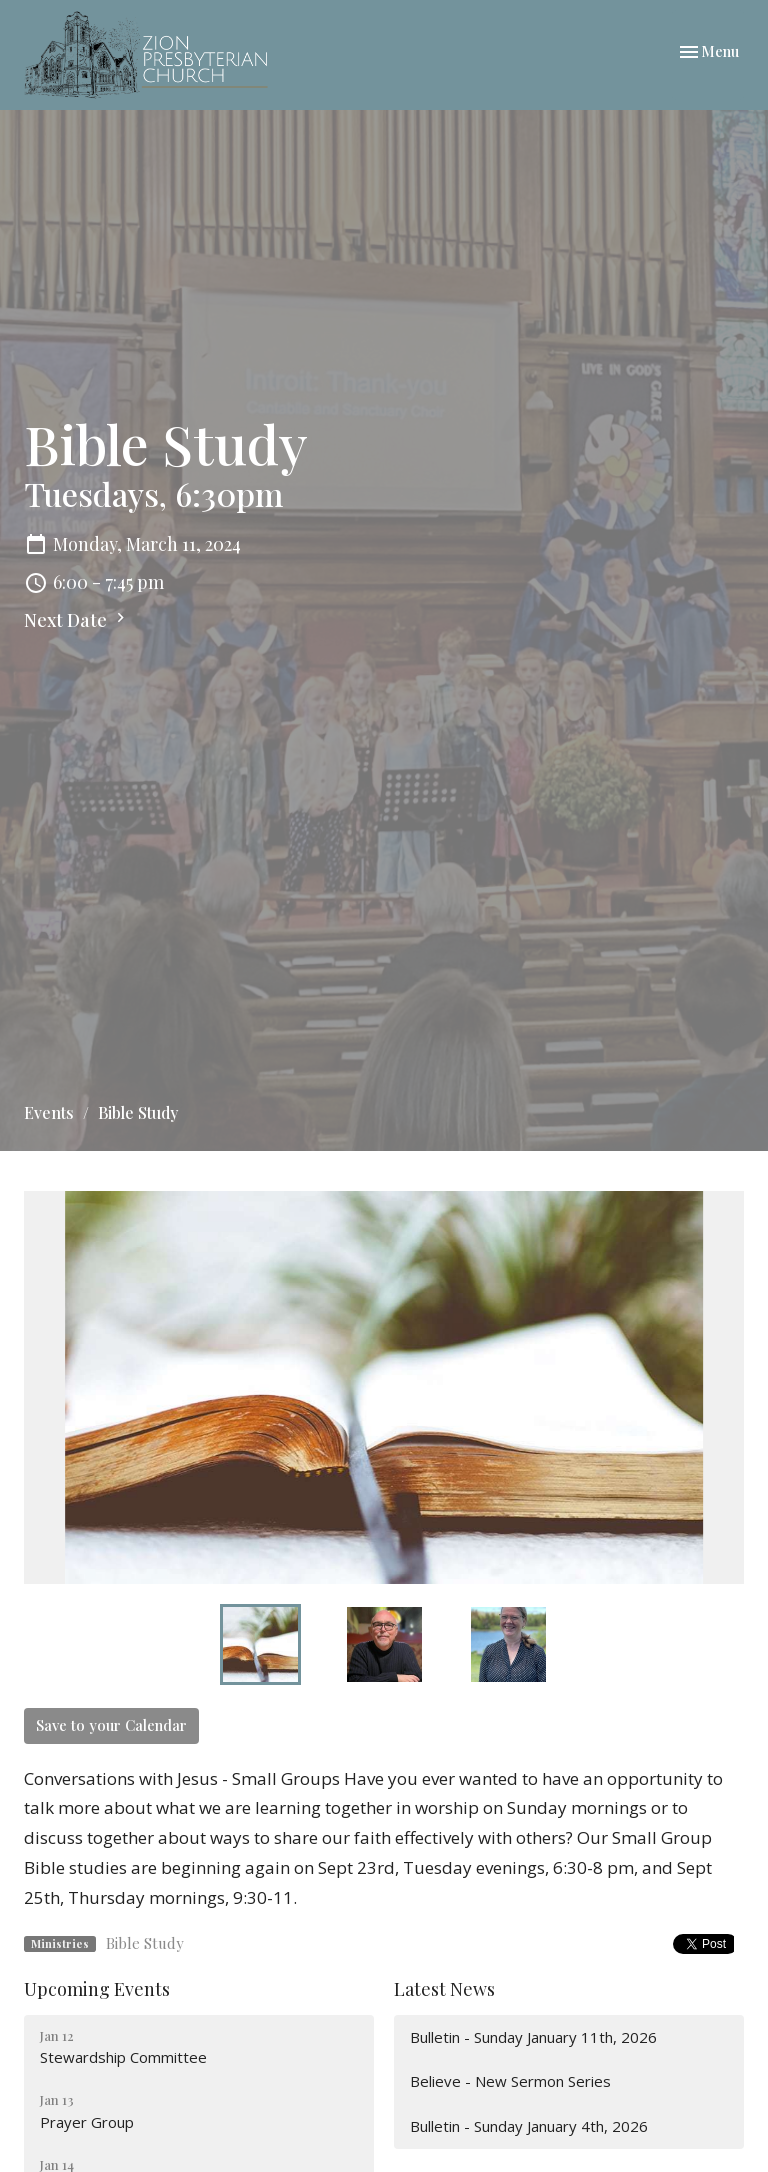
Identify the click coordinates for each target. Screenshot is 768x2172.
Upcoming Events (97, 1989)
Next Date (77, 620)
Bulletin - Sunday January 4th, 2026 (529, 2126)
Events (49, 1112)
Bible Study (145, 1943)
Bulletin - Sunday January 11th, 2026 (533, 2037)
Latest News (444, 1989)
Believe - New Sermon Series (510, 2081)
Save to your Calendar (111, 1725)
